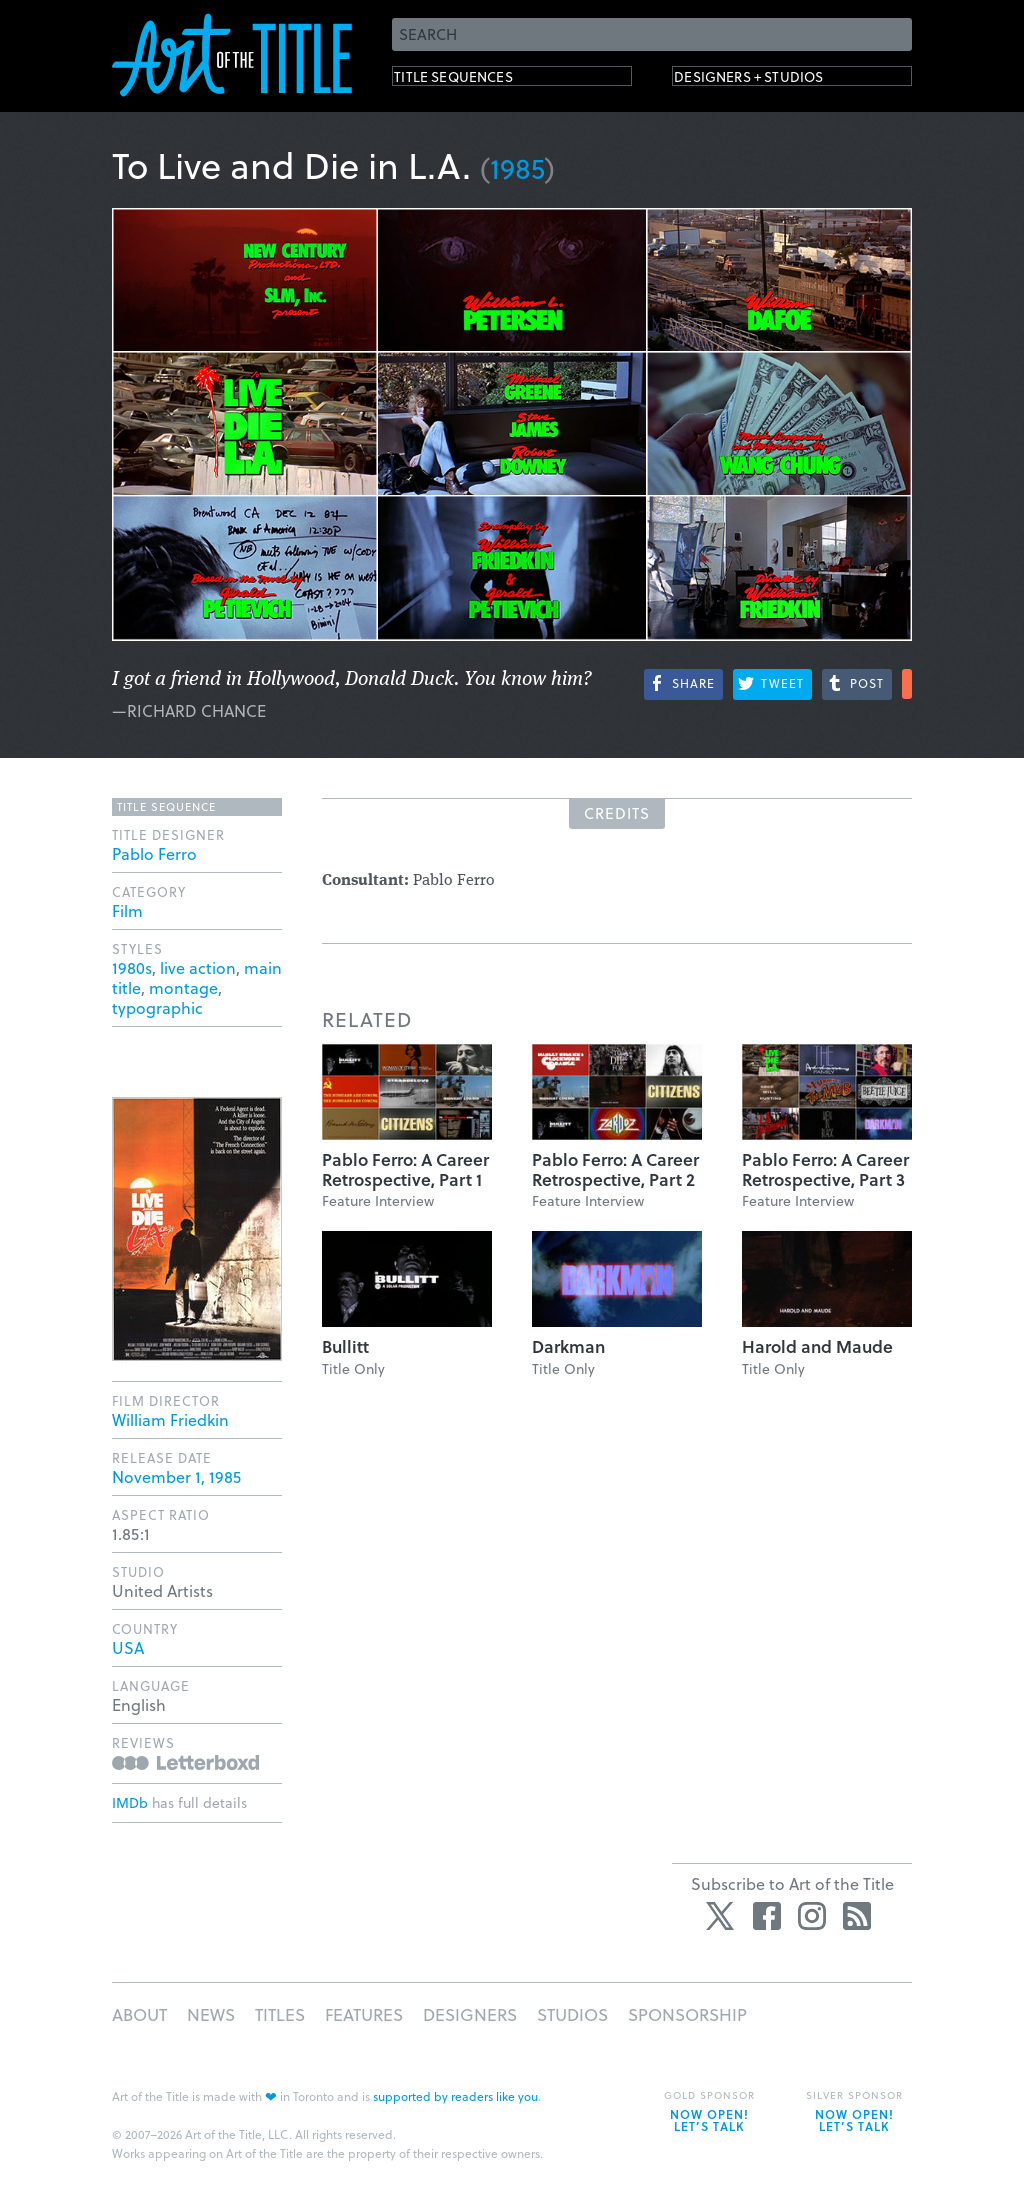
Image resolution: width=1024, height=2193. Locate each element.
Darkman (568, 1346)
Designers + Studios (778, 80)
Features (364, 2014)
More (907, 684)
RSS (857, 1916)
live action (198, 967)
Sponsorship (687, 2014)
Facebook (767, 1916)
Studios (572, 2014)
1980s (132, 967)
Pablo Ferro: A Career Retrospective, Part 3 (825, 1169)
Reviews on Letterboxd (185, 1762)
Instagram (812, 1916)
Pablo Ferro (154, 853)
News (211, 2014)
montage (183, 987)
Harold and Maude (817, 1346)
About (139, 2014)
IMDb (130, 1802)
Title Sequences (476, 80)
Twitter (722, 1916)
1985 (517, 167)
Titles (280, 2014)
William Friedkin (170, 1419)
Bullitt (345, 1346)
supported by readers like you (455, 2096)
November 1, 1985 (176, 1476)
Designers (470, 2014)
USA (128, 1647)
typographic (157, 1007)
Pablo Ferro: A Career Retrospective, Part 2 (615, 1169)
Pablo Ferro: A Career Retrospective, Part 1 (405, 1169)
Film (127, 910)
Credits (617, 813)
